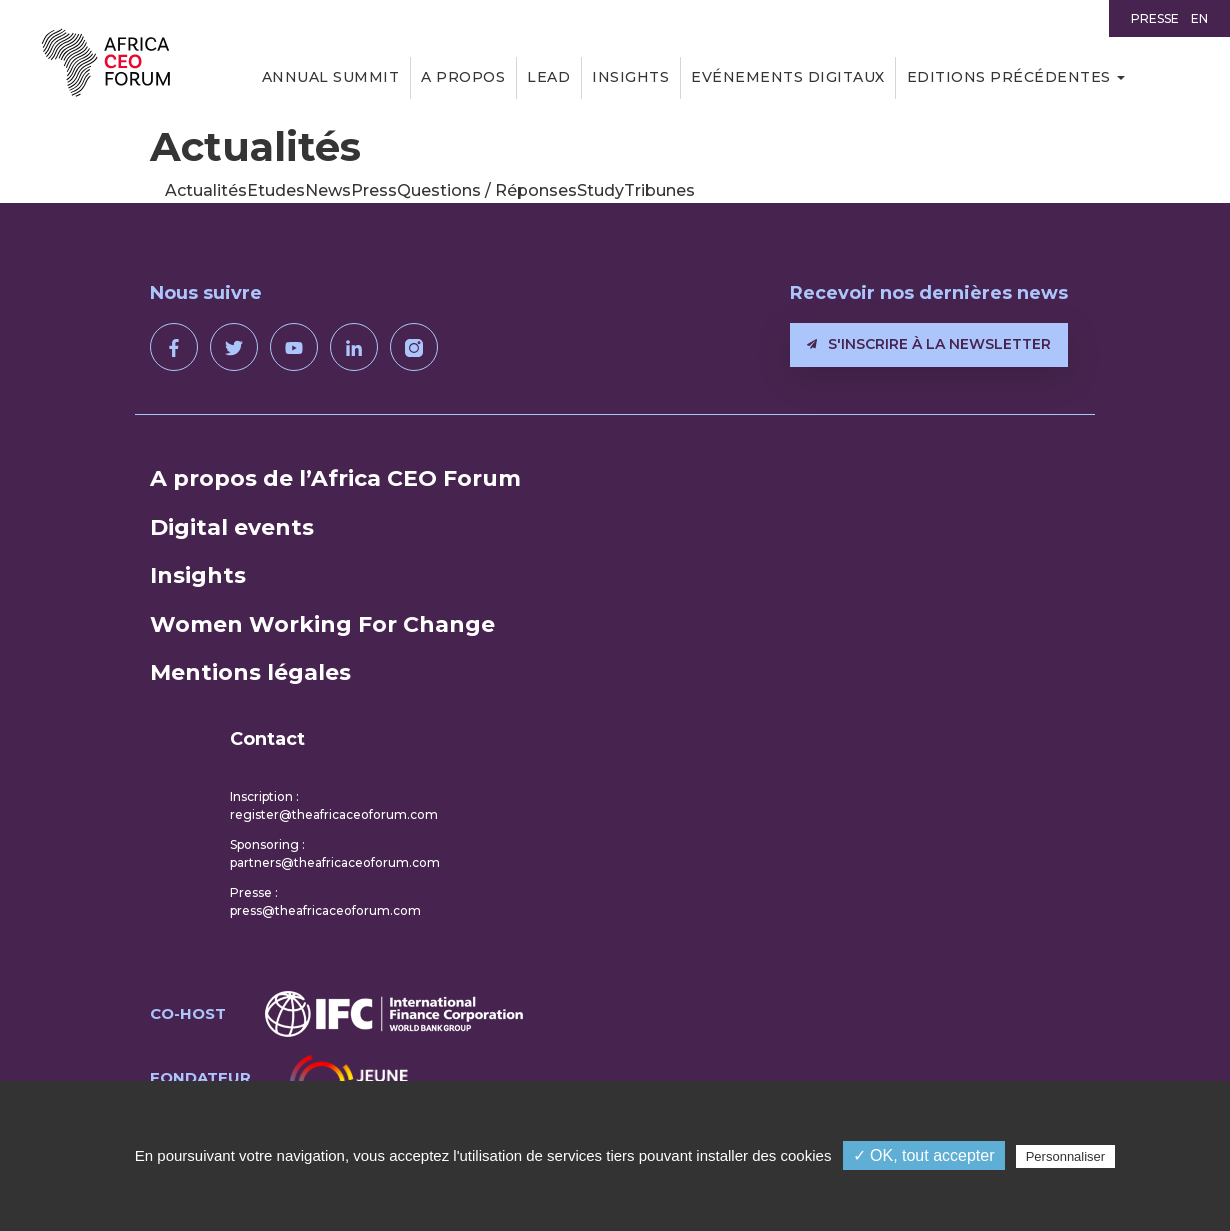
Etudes (276, 190)
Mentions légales (250, 672)
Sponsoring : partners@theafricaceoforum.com (335, 853)
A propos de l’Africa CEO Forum (335, 478)
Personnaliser (1066, 1156)
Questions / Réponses (487, 190)
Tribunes (659, 190)
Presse (1155, 18)
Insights (630, 77)
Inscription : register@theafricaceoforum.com (334, 805)
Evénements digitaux (788, 77)
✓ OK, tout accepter (924, 1155)
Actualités (206, 190)
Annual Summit (331, 77)
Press (374, 190)
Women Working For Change (322, 624)
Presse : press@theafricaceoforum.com (325, 901)
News (328, 190)
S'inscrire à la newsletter (929, 344)
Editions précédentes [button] (1009, 77)
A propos (463, 77)
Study (600, 190)
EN (1199, 18)
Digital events (232, 527)
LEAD (548, 77)
